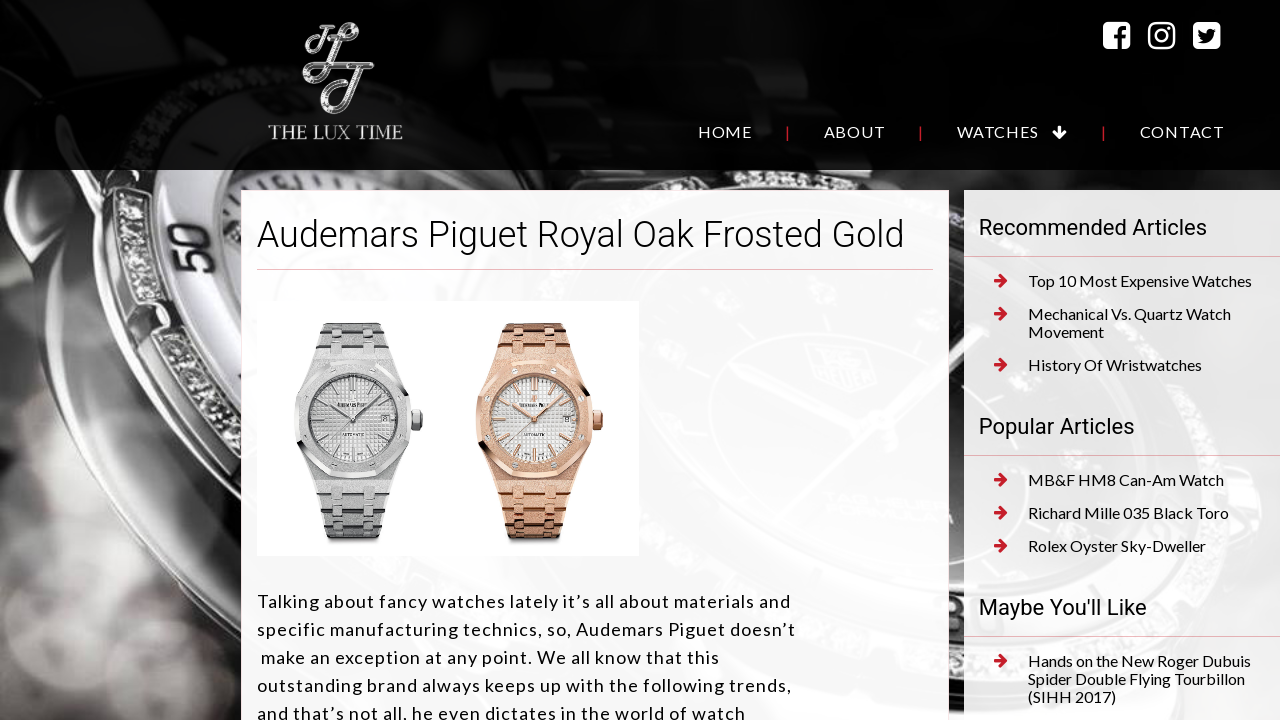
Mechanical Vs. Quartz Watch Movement (1112, 323)
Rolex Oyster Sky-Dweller (1100, 546)
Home (725, 131)
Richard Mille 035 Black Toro (1111, 513)
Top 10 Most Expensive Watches (1123, 281)
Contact (1182, 131)
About (855, 131)
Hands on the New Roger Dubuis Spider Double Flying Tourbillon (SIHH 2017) (1122, 679)
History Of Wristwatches (1098, 365)
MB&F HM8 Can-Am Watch (1109, 480)
